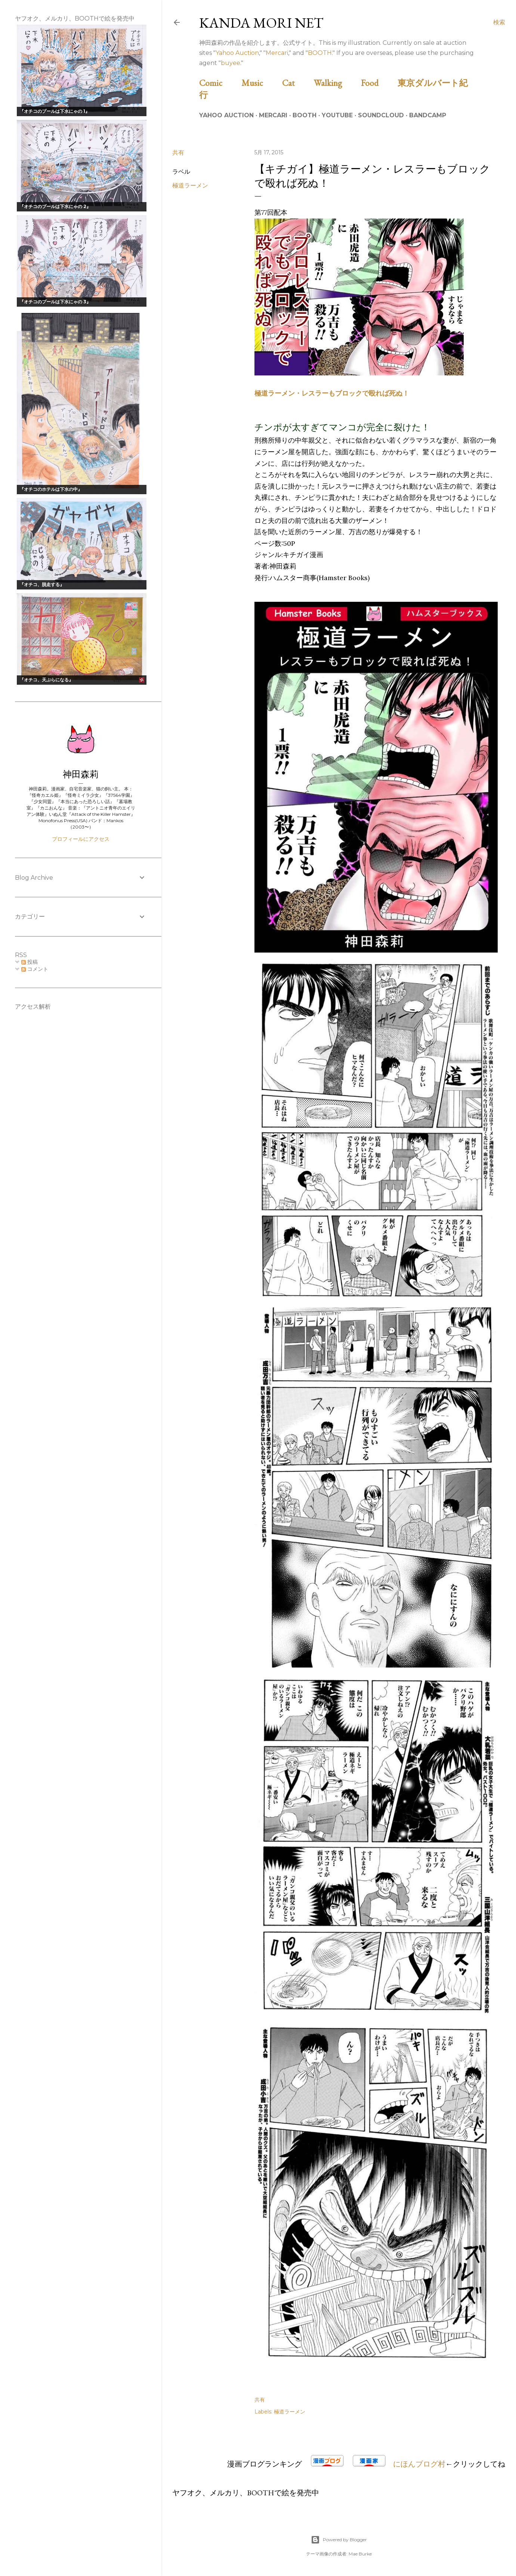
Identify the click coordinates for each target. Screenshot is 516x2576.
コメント (34, 969)
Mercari (277, 52)
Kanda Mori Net (261, 22)
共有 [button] (178, 152)
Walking (336, 83)
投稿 (29, 962)
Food (378, 83)
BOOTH (320, 52)
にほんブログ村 (419, 2464)
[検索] (499, 22)
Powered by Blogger (339, 2539)
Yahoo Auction (237, 52)
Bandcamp (427, 115)
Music (260, 83)
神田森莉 (81, 774)
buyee (230, 62)
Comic (219, 83)
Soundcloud (381, 115)
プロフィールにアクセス (80, 839)
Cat (297, 83)
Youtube (337, 115)
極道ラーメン (190, 185)
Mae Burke (360, 2554)
